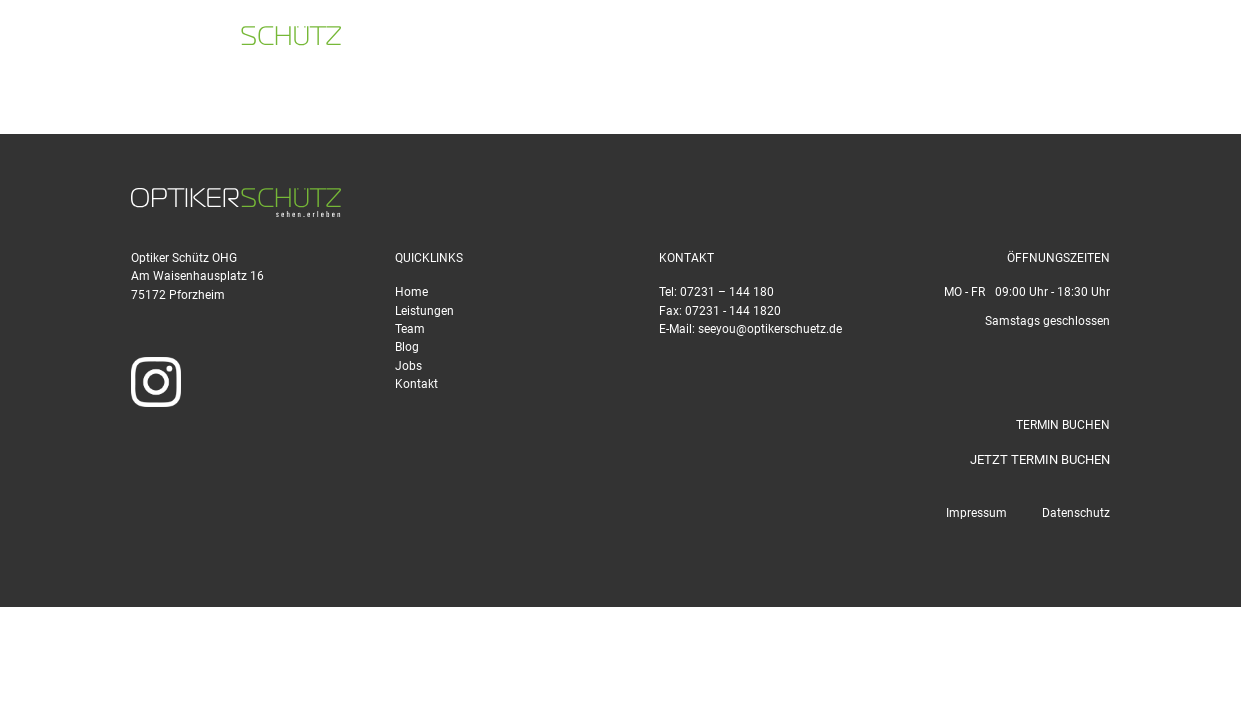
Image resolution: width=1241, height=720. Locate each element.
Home (411, 292)
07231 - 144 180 (786, 40)
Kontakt (416, 384)
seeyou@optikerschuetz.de (978, 40)
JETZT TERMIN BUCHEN (1040, 459)
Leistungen (424, 311)
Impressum (976, 513)
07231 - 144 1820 (733, 311)
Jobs (408, 366)
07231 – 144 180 (727, 292)
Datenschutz (1076, 513)
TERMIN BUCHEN (1157, 40)
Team (410, 329)
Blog (407, 347)
